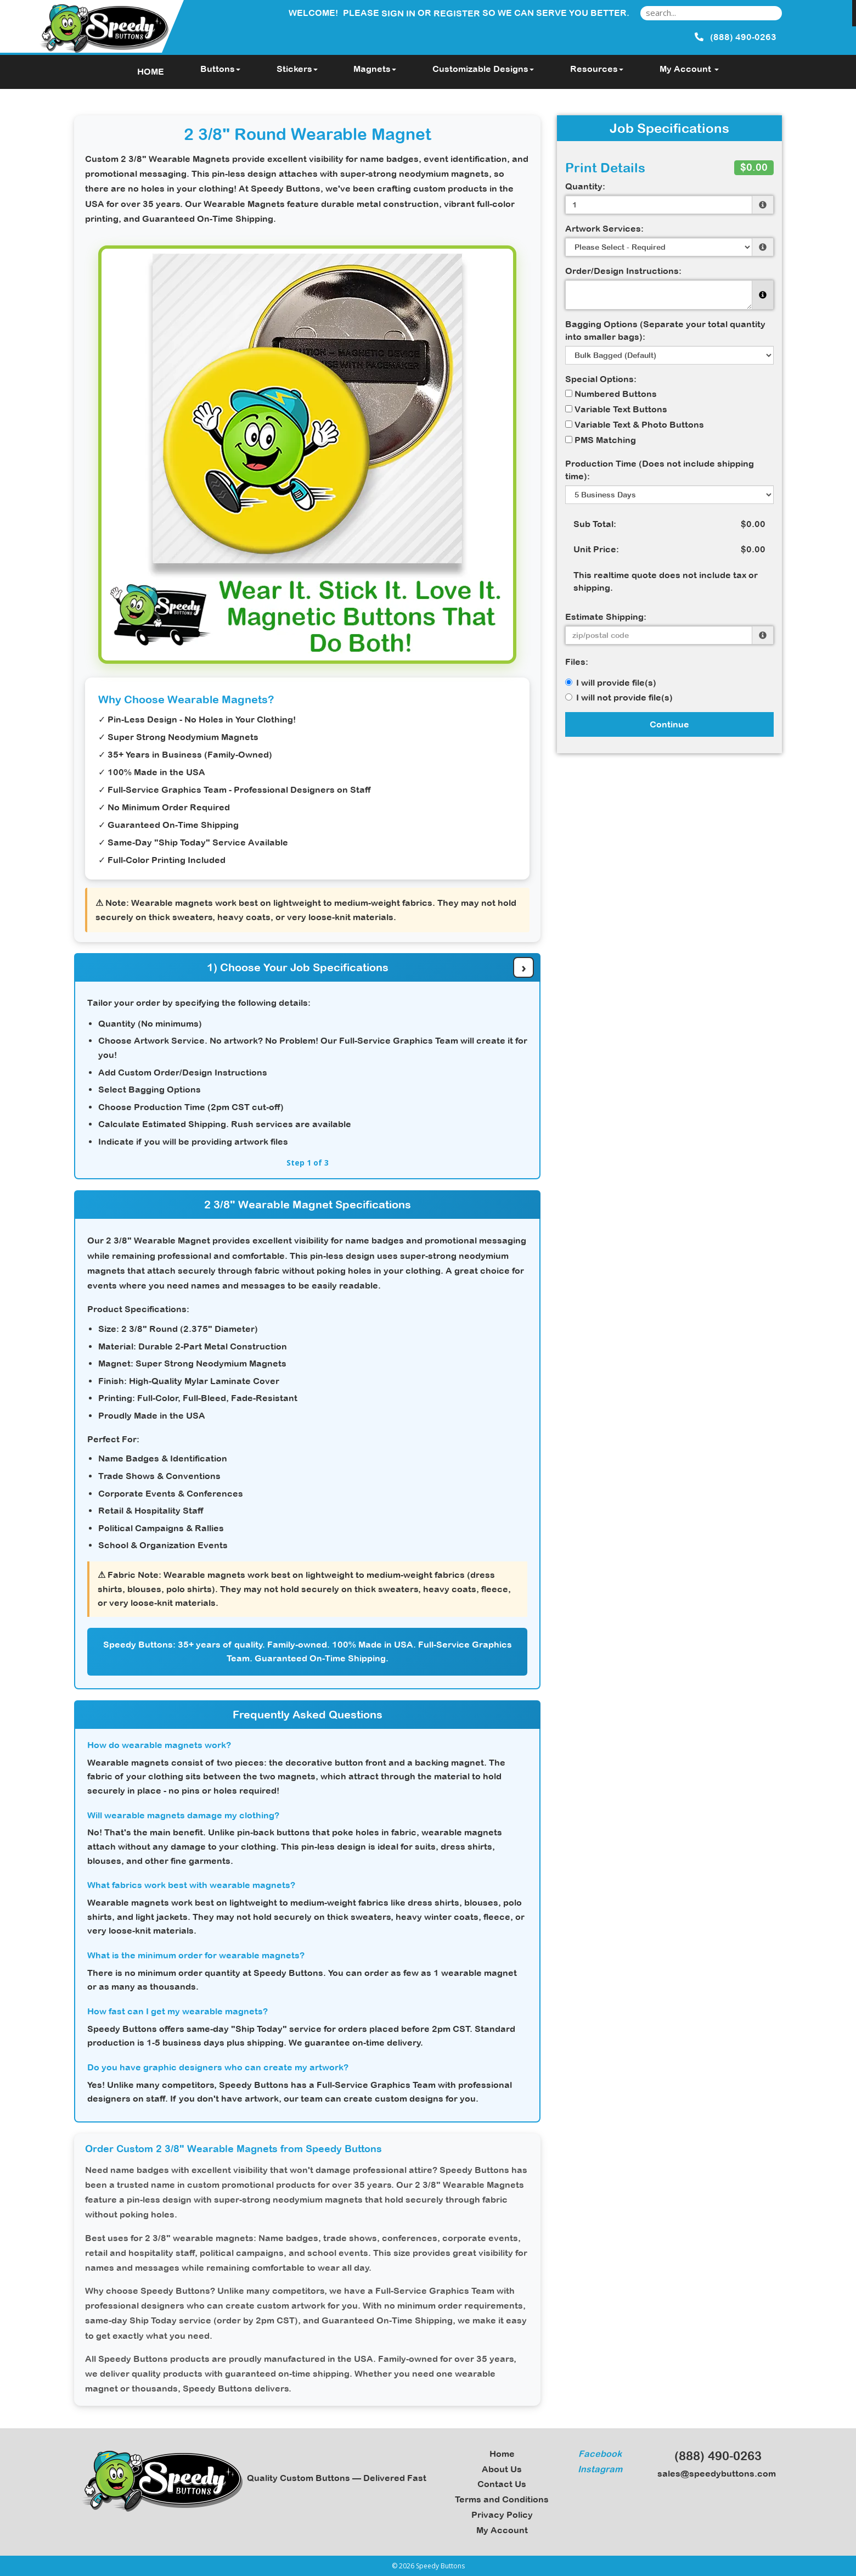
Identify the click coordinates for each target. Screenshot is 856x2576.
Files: (576, 662)
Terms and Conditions (502, 2499)
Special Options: (601, 379)
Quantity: (585, 186)
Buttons (220, 69)
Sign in (398, 13)
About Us (502, 2469)
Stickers (297, 69)
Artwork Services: (604, 228)
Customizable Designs (483, 69)
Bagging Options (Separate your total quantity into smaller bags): (665, 330)
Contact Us (501, 2484)
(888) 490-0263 (713, 2456)
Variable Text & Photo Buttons (634, 424)
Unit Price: (596, 549)
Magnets (374, 69)
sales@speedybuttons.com (713, 2473)
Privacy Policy (502, 2514)
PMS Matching (600, 440)
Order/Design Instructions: (623, 271)
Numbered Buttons (611, 394)
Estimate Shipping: (605, 616)
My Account (502, 2530)
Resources (596, 69)
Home (502, 2454)
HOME (150, 71)
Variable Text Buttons (616, 409)
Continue (669, 724)
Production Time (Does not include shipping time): (659, 469)
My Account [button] (689, 69)
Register (456, 13)
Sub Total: (594, 524)
